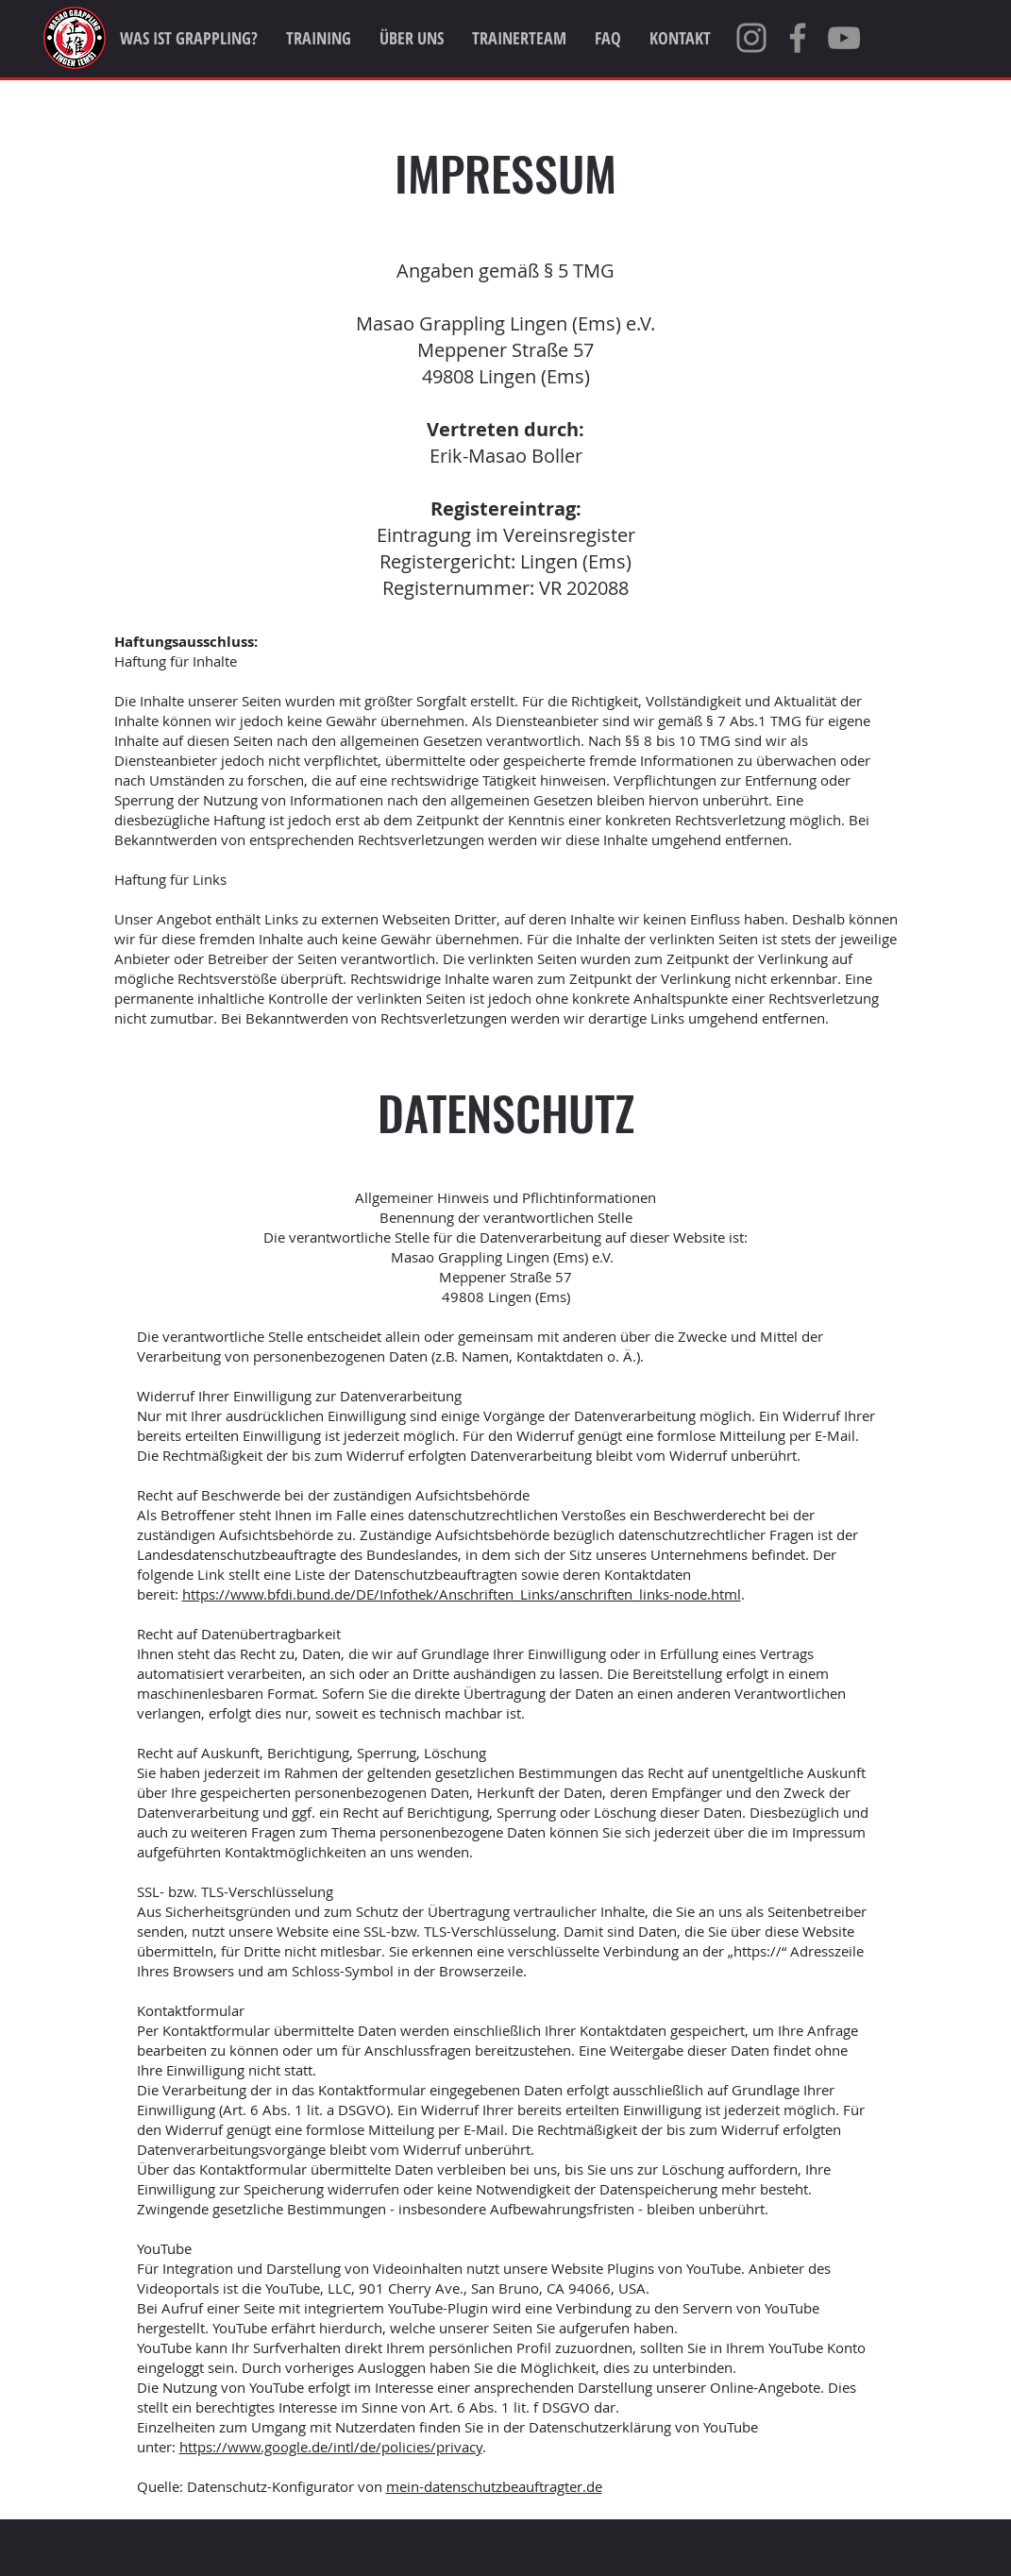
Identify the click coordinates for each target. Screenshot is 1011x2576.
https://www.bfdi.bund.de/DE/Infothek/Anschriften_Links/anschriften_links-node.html (461, 1594)
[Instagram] (751, 38)
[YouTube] (844, 38)
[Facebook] (797, 38)
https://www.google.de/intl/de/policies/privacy (330, 2446)
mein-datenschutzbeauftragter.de (494, 2486)
